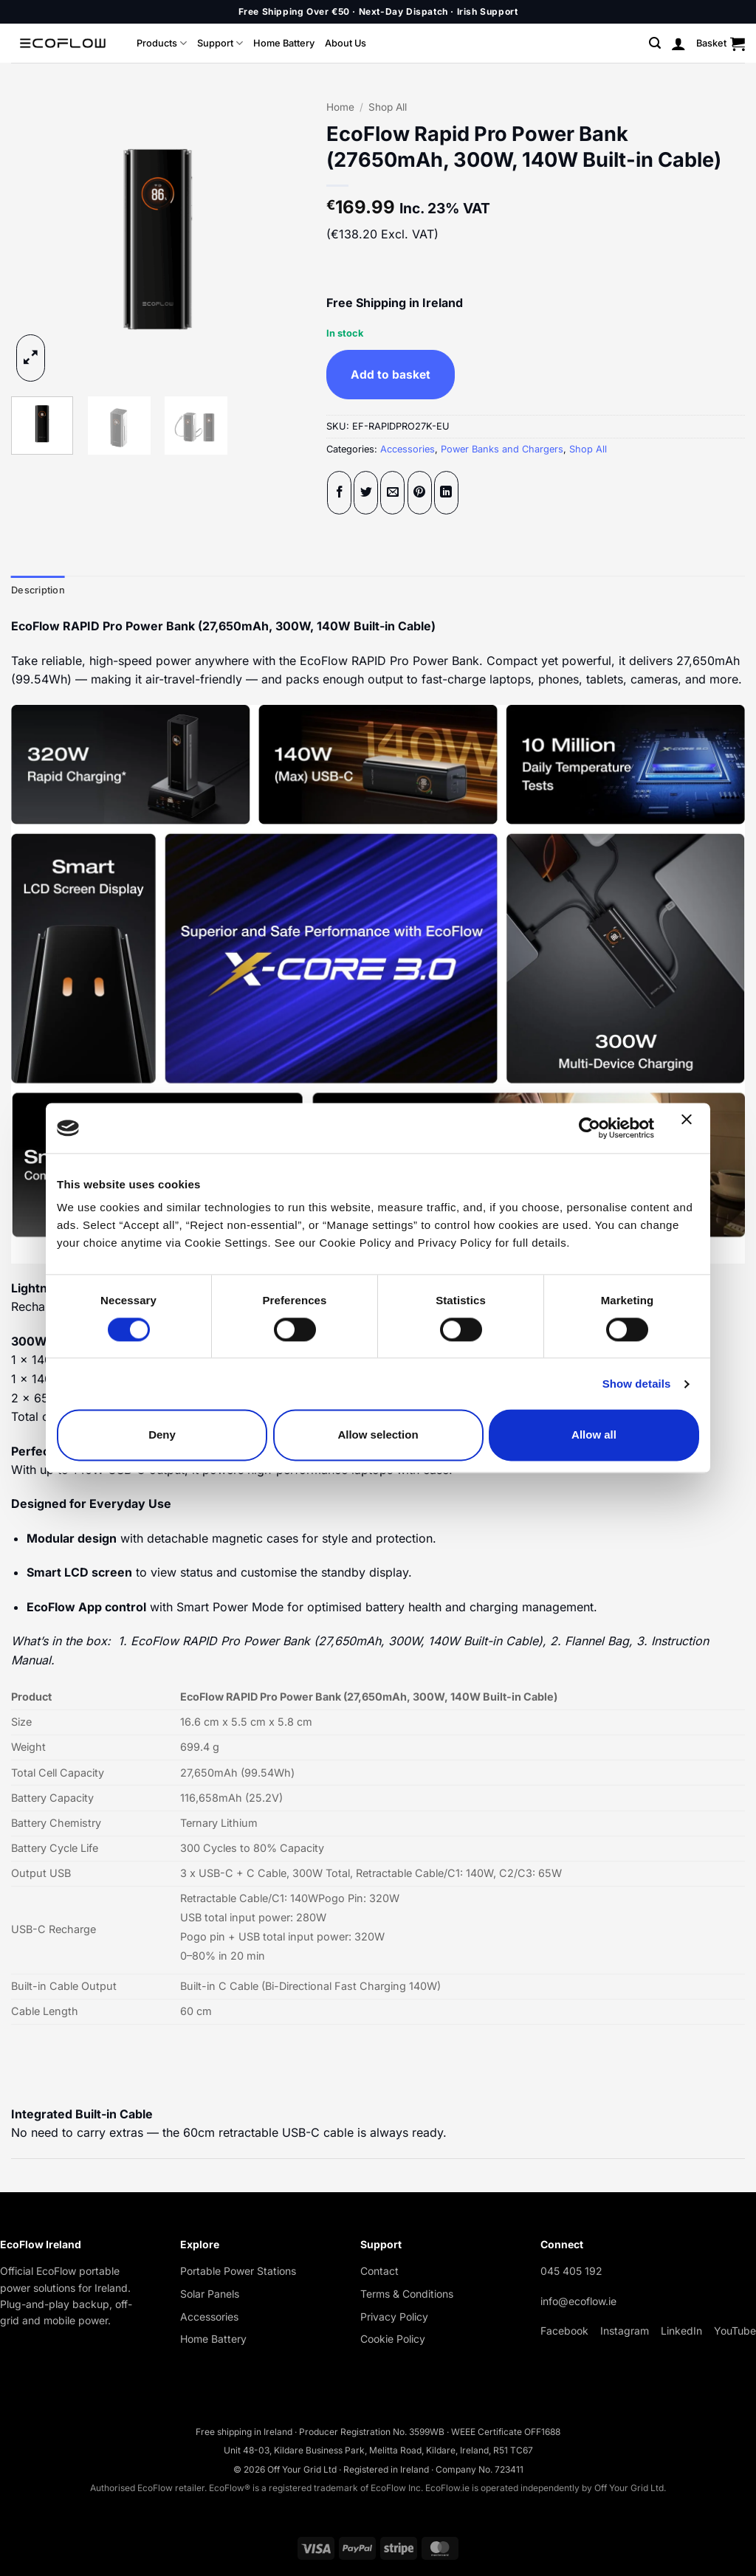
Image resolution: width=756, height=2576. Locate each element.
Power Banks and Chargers (502, 449)
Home (340, 107)
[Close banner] (690, 1128)
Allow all (593, 1435)
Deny (162, 1435)
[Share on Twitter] (366, 492)
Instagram (624, 2330)
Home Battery (284, 43)
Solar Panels (209, 2293)
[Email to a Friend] (392, 492)
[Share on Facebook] (339, 492)
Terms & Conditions (406, 2293)
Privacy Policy (394, 2316)
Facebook (564, 2330)
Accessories (407, 449)
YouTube (735, 2330)
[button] (655, 43)
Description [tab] (38, 590)
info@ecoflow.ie (578, 2301)
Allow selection (377, 1435)
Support (220, 43)
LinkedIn (681, 2330)
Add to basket (390, 375)
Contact (379, 2271)
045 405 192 (571, 2271)
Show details (636, 1383)
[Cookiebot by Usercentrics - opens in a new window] (589, 1128)
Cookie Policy (392, 2338)
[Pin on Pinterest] (420, 492)
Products (162, 43)
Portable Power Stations (238, 2271)
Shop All (387, 107)
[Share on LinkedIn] (446, 492)
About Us (345, 43)
